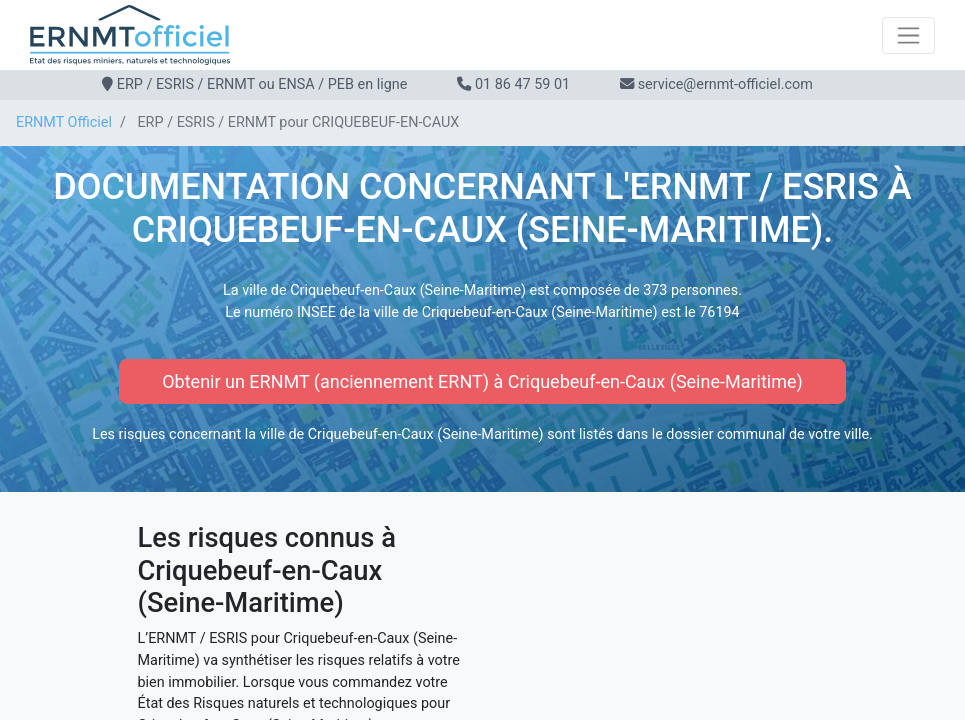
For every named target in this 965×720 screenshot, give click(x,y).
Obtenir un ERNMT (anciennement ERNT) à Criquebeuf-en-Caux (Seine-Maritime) (482, 381)
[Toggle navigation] (908, 35)
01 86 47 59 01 (522, 84)
